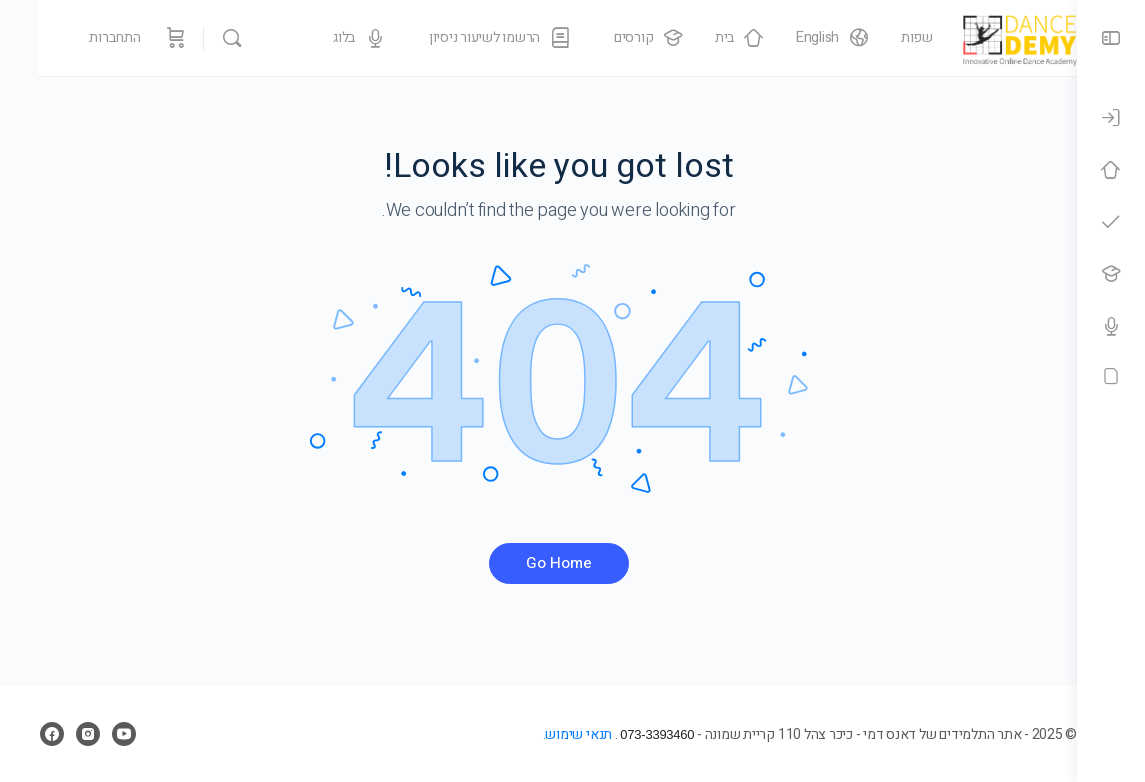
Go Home (539, 563)
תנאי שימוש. (536, 734)
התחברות (78, 37)
